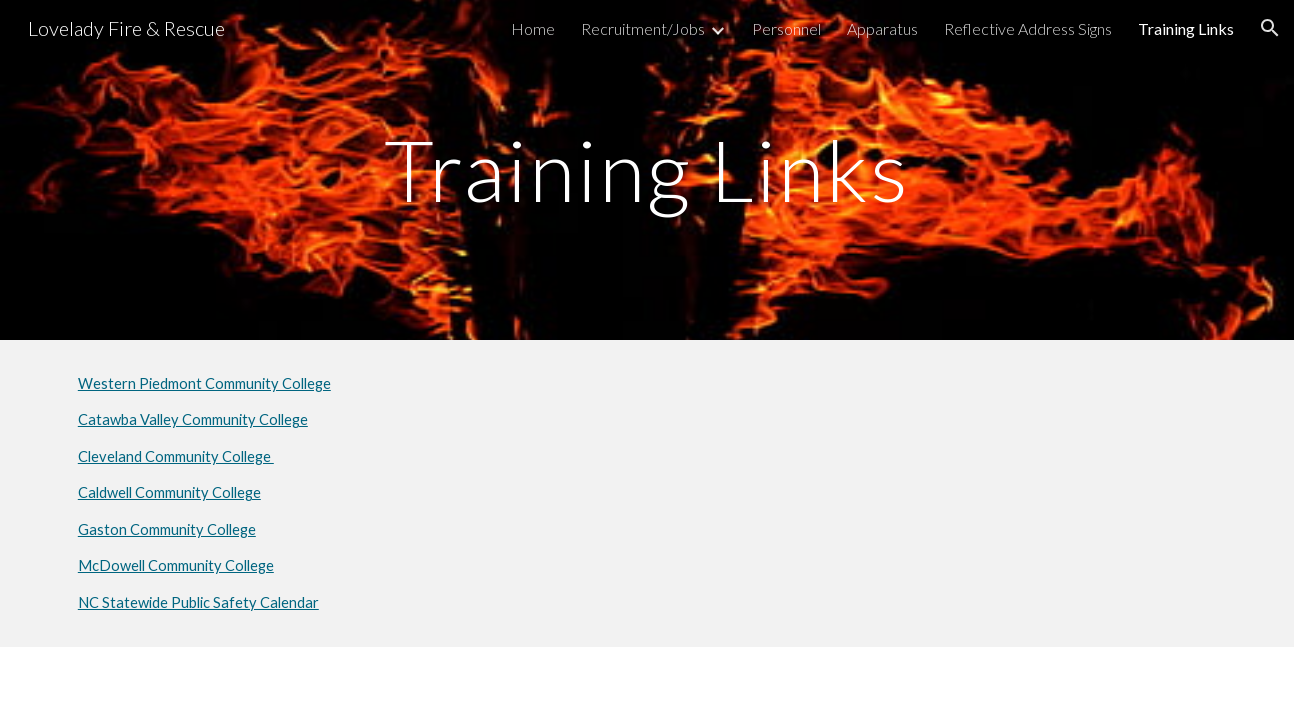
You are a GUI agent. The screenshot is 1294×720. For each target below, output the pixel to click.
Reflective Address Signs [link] (1028, 28)
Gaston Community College (167, 529)
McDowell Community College (176, 565)
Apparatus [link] (882, 28)
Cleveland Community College (176, 456)
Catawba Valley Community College (193, 419)
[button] (1270, 28)
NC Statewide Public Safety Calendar (198, 602)
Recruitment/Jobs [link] (643, 28)
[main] (647, 169)
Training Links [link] (1186, 28)
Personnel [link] (786, 28)
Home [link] (533, 28)
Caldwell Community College (169, 492)
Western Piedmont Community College (204, 383)
